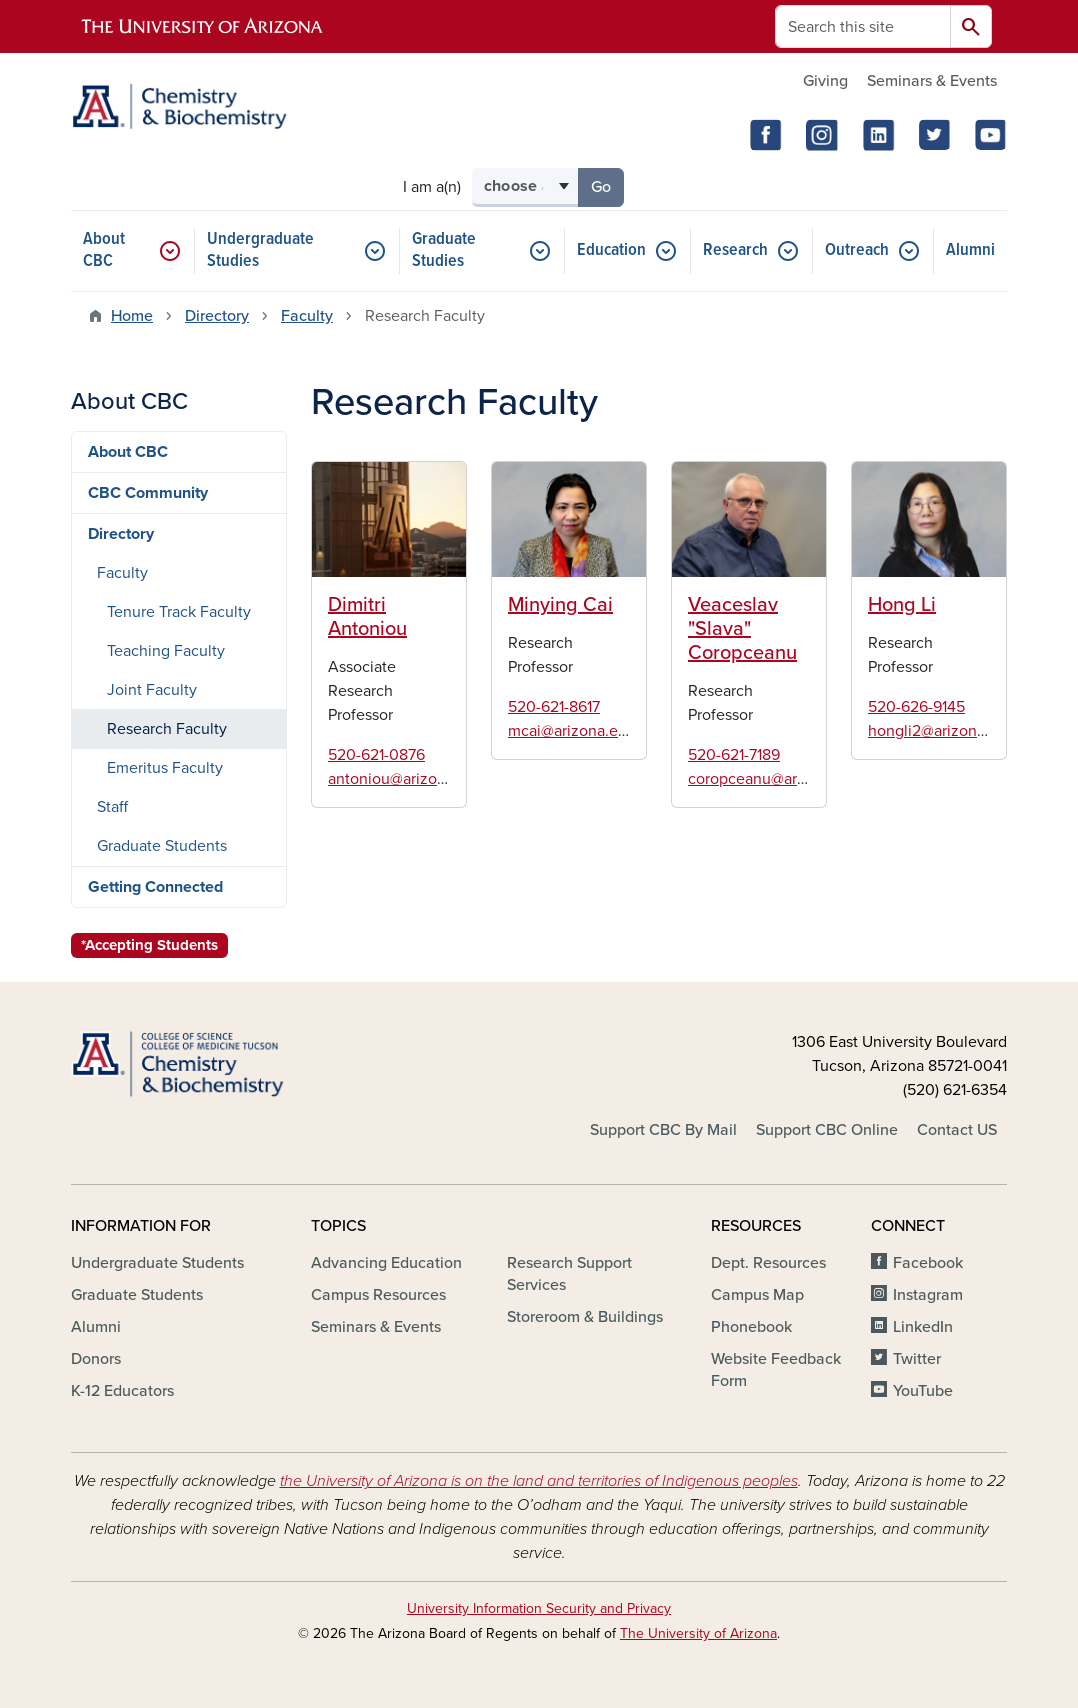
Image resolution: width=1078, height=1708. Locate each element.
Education (611, 250)
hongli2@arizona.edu (942, 731)
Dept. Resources (768, 1263)
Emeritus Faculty (165, 768)
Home (132, 316)
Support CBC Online (827, 1130)
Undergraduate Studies (260, 250)
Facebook (928, 1263)
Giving (825, 81)
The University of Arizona (698, 1633)
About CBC (104, 250)
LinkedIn (923, 1327)
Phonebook (751, 1327)
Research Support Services (569, 1274)
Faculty (307, 316)
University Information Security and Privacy (539, 1608)
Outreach (857, 250)
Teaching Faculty (166, 651)
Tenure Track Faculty (179, 612)
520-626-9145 (916, 707)
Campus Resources (378, 1295)
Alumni (970, 250)
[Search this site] (863, 26)
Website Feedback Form (776, 1370)
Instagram (928, 1295)
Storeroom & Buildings (585, 1317)
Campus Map (757, 1295)
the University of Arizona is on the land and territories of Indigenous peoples (539, 1481)
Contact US (957, 1130)
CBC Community (148, 493)
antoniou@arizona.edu (406, 779)
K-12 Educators (122, 1391)
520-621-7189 (734, 755)
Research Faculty (167, 729)
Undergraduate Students (157, 1263)
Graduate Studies (444, 250)
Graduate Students (162, 846)
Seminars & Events (932, 81)
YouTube (923, 1391)
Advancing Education (386, 1263)
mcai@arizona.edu (572, 731)
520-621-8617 (554, 707)
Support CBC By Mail (663, 1130)
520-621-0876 (376, 755)
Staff (112, 807)
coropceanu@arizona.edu (777, 779)
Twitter (917, 1359)
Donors (96, 1359)
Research (735, 250)
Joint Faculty (152, 690)
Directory (217, 316)
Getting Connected (155, 887)
